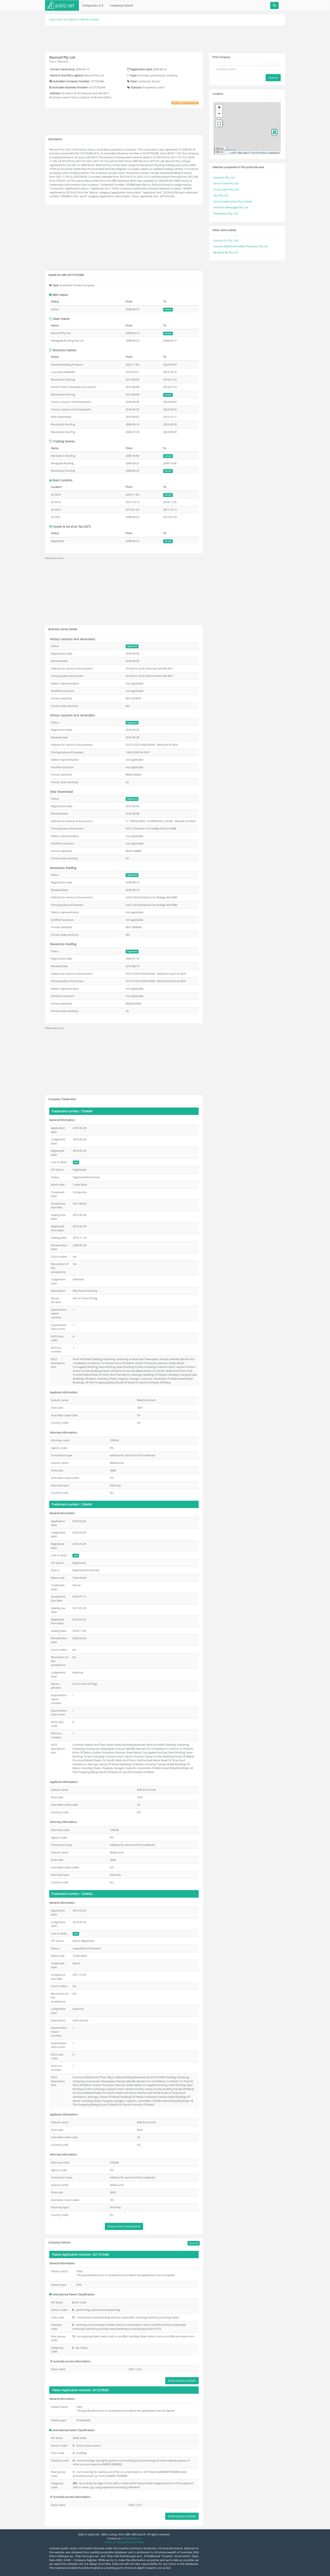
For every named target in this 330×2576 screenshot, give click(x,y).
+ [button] (219, 108)
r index (81, 19)
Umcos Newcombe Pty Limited (232, 201)
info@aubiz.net (131, 2538)
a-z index (69, 19)
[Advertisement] (165, 38)
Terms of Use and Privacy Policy (124, 2542)
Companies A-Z (92, 5)
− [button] (219, 114)
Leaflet (232, 153)
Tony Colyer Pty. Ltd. (226, 189)
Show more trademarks (124, 2226)
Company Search (121, 5)
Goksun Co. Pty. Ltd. (226, 240)
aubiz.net (55, 19)
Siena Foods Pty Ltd (225, 183)
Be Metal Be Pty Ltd (225, 252)
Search (273, 78)
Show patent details (182, 2381)
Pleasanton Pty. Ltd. (225, 213)
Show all (193, 2243)
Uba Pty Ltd (220, 195)
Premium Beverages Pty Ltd (230, 207)
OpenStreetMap (259, 153)
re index (94, 19)
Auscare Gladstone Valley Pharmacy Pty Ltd (240, 246)
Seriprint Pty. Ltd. (224, 177)
